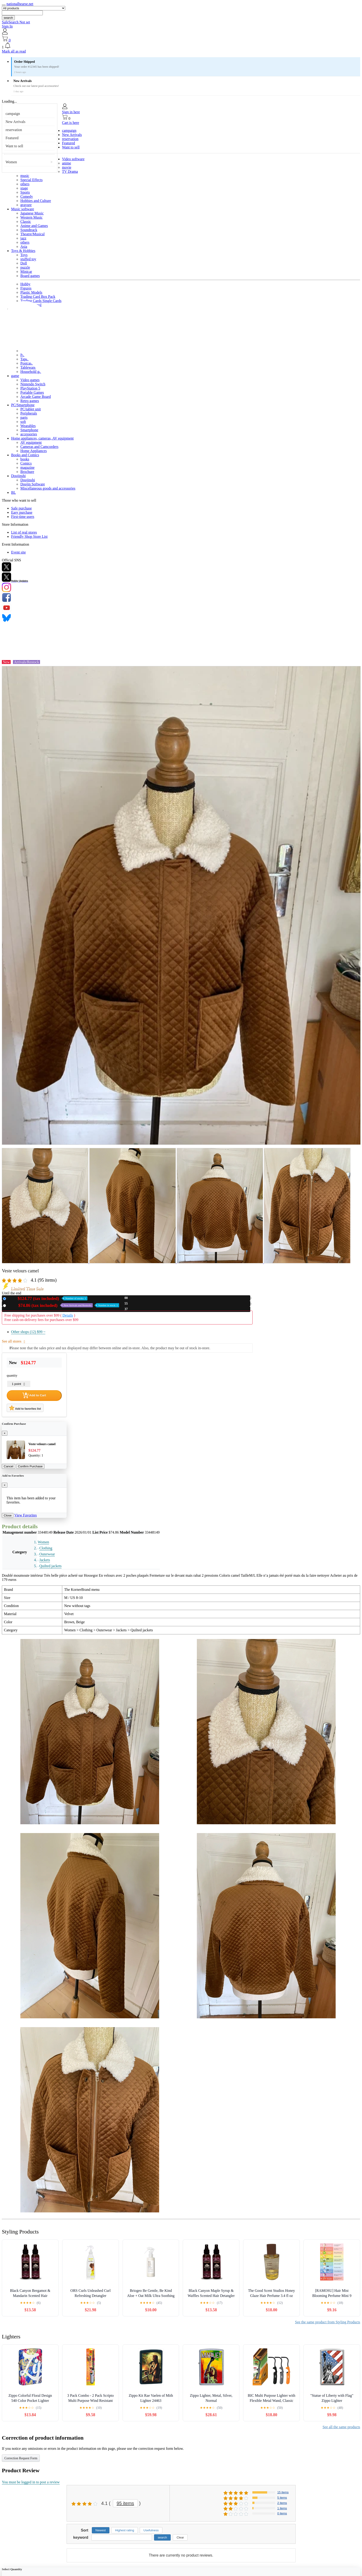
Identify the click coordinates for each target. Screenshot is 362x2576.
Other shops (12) (28, 1332)
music (24, 176)
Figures (25, 288)
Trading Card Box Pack (37, 297)
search (8, 17)
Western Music (31, 217)
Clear (180, 2537)
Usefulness (151, 2530)
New (47, 1298)
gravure (26, 205)
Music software (22, 209)
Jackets (44, 1560)
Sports (25, 192)
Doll (23, 263)
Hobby (25, 284)
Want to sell (14, 146)
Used (63, 1305)
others (24, 184)
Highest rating (124, 2530)
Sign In (7, 26)
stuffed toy (28, 259)
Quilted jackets (50, 1566)
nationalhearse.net (19, 4)
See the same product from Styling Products (327, 2322)
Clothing (45, 1548)
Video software (73, 159)
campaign (13, 114)
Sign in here (71, 112)
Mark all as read (14, 51)
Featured (12, 138)
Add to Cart (34, 1395)
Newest (101, 2530)
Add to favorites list (25, 1407)
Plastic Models (31, 292)
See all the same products (341, 2427)
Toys (24, 255)
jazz (23, 238)
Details (67, 1315)
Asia (23, 246)
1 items (282, 2508)
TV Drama (70, 171)
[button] (181, 45)
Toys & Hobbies (23, 251)
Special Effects (31, 180)
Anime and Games (34, 226)
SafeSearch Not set (16, 22)
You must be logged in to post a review (31, 2482)
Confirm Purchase (30, 1466)
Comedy (26, 196)
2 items (282, 2503)
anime (66, 163)
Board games (30, 276)
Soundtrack (28, 230)
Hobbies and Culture (35, 201)
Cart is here (70, 123)
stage (24, 188)
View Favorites (25, 1515)
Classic (25, 221)
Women (11, 162)
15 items (283, 2492)
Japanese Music (32, 213)
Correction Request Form (20, 2458)
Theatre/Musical (32, 234)
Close (8, 1515)
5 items (282, 2497)
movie (66, 167)
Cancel (8, 1466)
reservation (14, 130)
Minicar (26, 272)
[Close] (4, 1433)
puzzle (25, 267)
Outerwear (47, 1554)
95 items (125, 2503)
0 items (282, 2513)
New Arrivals (15, 122)
